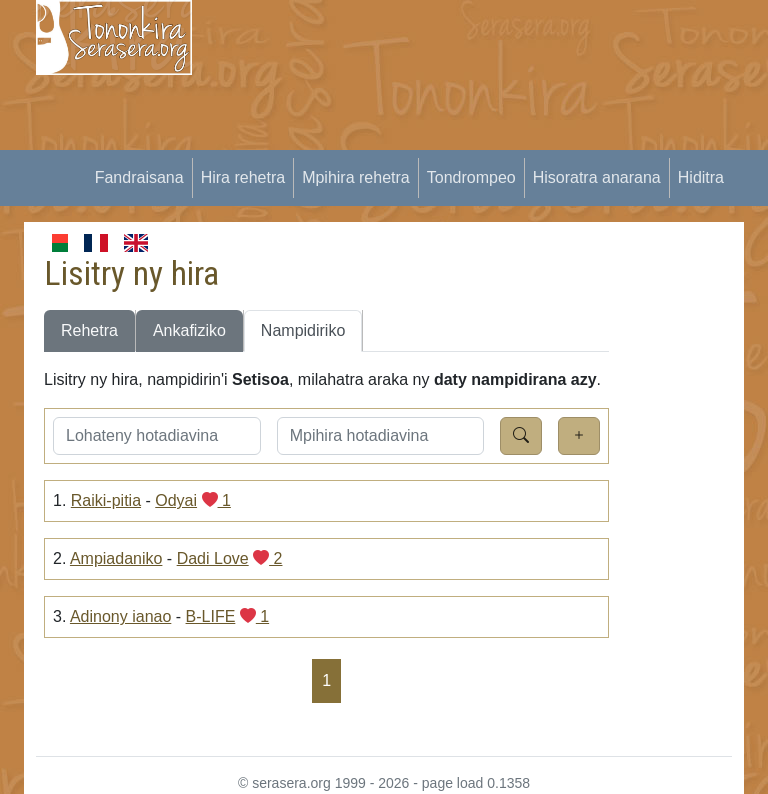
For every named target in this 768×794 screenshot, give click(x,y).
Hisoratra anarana (597, 177)
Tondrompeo (471, 177)
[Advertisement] (492, 140)
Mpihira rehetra (356, 177)
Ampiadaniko (116, 558)
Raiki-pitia (106, 500)
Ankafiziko (189, 330)
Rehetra (89, 330)
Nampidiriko (303, 330)
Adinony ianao (120, 616)
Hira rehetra (243, 177)
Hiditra (701, 177)
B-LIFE (211, 616)
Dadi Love (213, 558)
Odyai (176, 500)
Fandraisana (139, 177)
